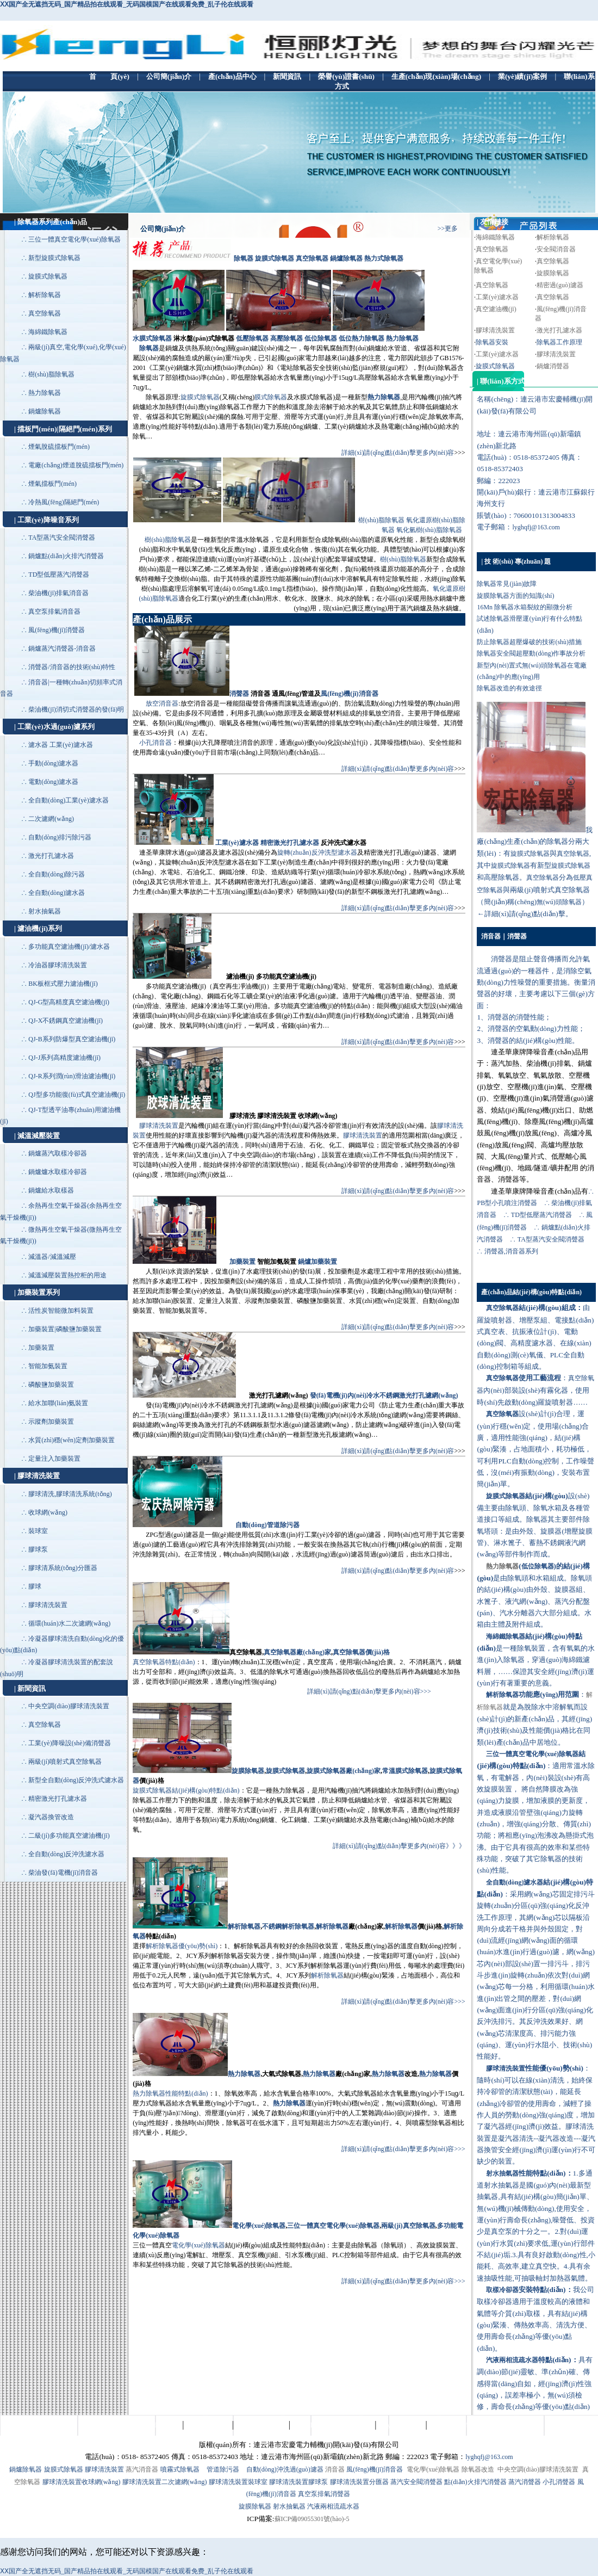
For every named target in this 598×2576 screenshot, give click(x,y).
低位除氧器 (320, 338)
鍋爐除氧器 (44, 411)
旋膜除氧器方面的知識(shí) (515, 596)
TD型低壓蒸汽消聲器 (58, 574)
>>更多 (448, 228)
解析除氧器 (44, 295)
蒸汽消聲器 (524, 2482)
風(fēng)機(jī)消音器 (349, 693)
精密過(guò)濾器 (560, 285)
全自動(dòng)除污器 (56, 874)
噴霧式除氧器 (180, 2469)
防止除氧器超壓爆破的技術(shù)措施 (529, 642)
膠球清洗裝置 (47, 1605)
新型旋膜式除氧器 (54, 258)
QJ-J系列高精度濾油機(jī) (64, 1057)
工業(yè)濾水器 (236, 843)
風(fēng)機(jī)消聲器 (56, 630)
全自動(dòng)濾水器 (56, 893)
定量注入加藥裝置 (54, 1458)
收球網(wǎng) (47, 1512)
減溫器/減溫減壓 (52, 1257)
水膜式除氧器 (152, 338)
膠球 (34, 1586)
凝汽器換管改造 (51, 1817)
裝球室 (38, 1531)
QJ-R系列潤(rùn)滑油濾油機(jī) (71, 1076)
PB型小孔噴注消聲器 (507, 1203)
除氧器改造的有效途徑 (509, 688)
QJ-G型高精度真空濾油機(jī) (68, 1002)
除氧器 (149, 348)
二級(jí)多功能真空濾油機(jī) (68, 1835)
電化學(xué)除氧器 (258, 2225)
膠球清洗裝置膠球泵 (298, 2482)
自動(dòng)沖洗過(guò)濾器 (284, 2469)
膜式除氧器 (270, 397)
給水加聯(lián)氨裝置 (58, 1403)
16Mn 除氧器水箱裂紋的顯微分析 (524, 607)
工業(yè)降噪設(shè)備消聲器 (69, 1743)
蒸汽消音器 (142, 2469)
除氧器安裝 (492, 342)
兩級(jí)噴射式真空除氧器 (65, 1761)
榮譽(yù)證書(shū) (261, 2425)
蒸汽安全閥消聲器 (416, 2482)
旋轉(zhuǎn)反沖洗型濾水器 (317, 852)
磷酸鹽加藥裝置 (51, 1384)
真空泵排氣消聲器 (324, 2494)
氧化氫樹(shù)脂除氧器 (429, 530)
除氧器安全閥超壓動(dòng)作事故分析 (531, 653)
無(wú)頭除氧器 (559, 902)
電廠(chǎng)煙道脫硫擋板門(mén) (75, 465)
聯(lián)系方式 (449, 2425)
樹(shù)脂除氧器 (51, 374)
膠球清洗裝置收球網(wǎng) (81, 2482)
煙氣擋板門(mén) (52, 483)
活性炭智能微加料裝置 (61, 1310)
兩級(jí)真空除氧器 (408, 2225)
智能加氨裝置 (47, 1366)
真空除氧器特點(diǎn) (164, 1662)
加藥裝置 (41, 1347)
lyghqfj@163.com (535, 527)
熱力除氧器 (44, 393)
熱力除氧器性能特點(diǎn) (170, 2093)
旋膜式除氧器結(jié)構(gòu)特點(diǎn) (186, 1790)
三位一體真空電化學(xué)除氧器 (74, 239)
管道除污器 (223, 2469)
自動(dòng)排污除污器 (59, 837)
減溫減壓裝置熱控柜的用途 (67, 1275)
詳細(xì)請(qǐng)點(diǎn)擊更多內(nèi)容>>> (369, 1691)
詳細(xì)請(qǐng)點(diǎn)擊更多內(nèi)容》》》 (399, 1846)
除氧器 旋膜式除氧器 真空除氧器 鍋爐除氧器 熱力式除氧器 (318, 258)
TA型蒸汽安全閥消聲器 (61, 537)
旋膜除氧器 (553, 273)
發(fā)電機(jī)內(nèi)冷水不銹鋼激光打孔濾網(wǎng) (384, 1395)
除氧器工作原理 (559, 342)
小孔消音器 (155, 742)
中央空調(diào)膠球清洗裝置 (68, 1706)
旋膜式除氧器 (47, 276)
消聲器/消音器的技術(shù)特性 (71, 667)
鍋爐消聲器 (553, 366)
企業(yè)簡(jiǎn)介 (154, 2425)
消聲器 (239, 693)
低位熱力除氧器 (361, 338)
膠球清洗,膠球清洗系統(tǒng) (69, 1494)
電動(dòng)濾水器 (53, 782)
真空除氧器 (44, 313)
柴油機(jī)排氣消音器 (58, 593)
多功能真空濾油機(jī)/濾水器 (69, 946)
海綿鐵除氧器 (47, 332)
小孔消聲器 (559, 2482)
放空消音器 (162, 703)
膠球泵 (38, 1549)
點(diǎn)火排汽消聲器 (475, 2482)
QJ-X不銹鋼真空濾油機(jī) (65, 1020)
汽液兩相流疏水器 (333, 2506)
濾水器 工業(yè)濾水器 (60, 745)
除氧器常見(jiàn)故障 (507, 584)
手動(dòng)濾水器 (53, 763)
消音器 (335, 2469)
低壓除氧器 (252, 338)
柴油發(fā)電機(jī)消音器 (63, 1872)
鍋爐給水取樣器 (51, 1190)
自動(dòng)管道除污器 (267, 1525)
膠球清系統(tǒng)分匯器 (62, 1568)
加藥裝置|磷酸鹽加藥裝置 (64, 1329)
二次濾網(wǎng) (51, 819)
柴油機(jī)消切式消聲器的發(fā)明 (76, 709)
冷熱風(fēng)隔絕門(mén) (63, 502)
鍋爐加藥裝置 (317, 1261)
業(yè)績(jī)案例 (400, 2425)
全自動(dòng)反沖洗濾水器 (66, 1854)
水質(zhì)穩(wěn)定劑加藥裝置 (71, 1440)
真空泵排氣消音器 (54, 611)
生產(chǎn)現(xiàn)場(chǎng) (332, 2425)
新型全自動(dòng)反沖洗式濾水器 (76, 1780)
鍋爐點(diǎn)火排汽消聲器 (65, 556)
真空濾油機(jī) (496, 309)
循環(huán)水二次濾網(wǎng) (69, 1623)
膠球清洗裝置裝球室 (238, 2482)
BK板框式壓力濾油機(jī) (62, 983)
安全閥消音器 (556, 249)
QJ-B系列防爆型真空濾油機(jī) (71, 1039)
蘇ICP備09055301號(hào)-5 (312, 2519)
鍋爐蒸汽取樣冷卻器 (57, 1153)
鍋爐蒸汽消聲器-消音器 (62, 648)
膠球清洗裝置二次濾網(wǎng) (164, 2482)
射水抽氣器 (44, 911)
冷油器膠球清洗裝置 (57, 965)
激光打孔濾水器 (51, 856)
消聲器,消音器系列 (512, 1251)
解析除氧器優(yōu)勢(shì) (181, 1946)
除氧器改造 (478, 2469)
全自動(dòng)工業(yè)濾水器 (68, 800)
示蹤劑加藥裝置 (51, 1421)
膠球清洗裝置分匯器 (359, 2482)
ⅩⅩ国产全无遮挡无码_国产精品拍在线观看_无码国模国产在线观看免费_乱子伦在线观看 (126, 4)
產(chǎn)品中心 (208, 2425)
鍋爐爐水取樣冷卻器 (57, 1172)
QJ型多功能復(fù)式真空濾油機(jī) (76, 1094)
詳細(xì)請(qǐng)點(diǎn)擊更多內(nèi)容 (397, 452)
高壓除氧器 (286, 338)
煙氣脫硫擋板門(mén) (59, 446)
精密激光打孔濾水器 (57, 1798)
